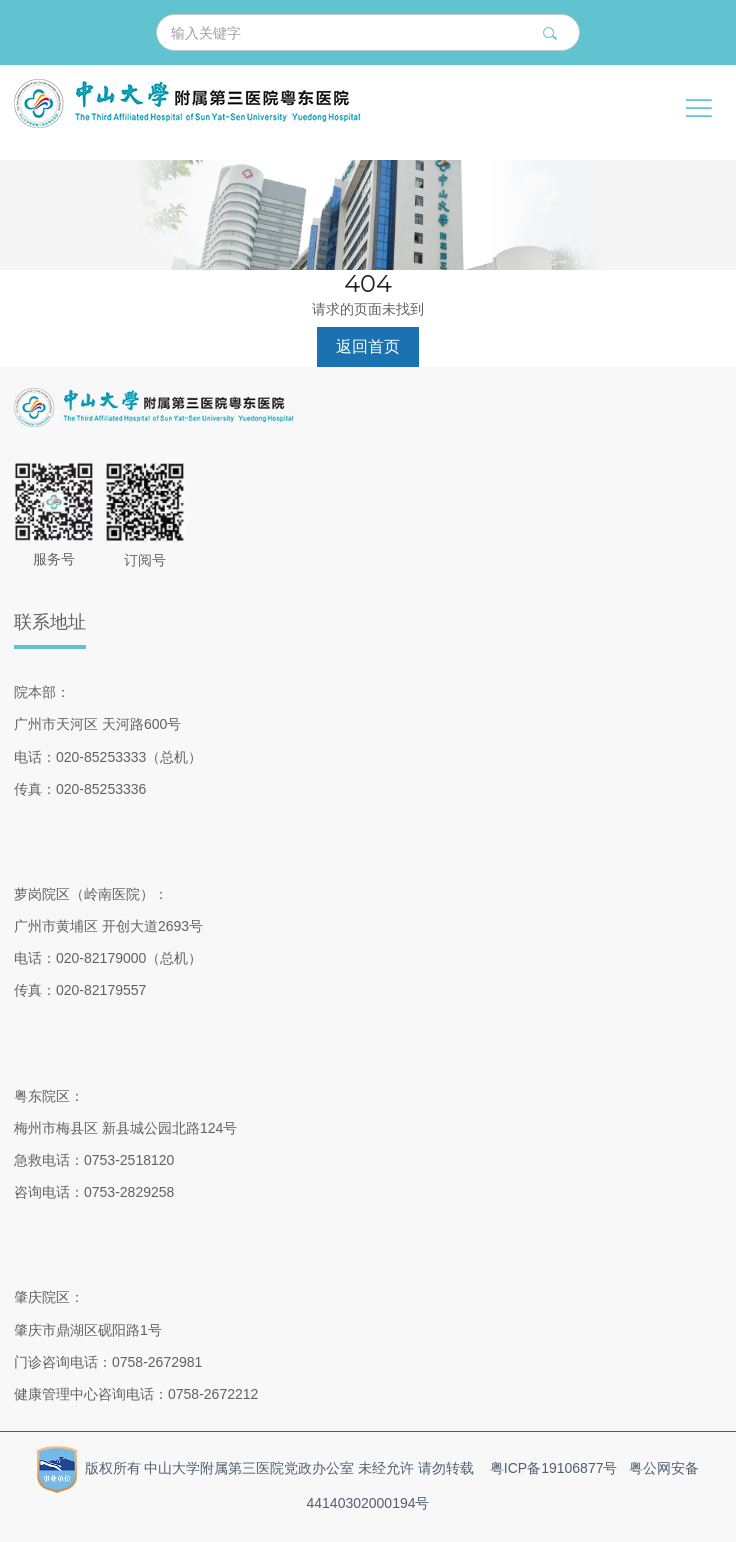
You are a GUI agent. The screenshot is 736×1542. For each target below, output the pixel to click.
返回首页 (368, 346)
